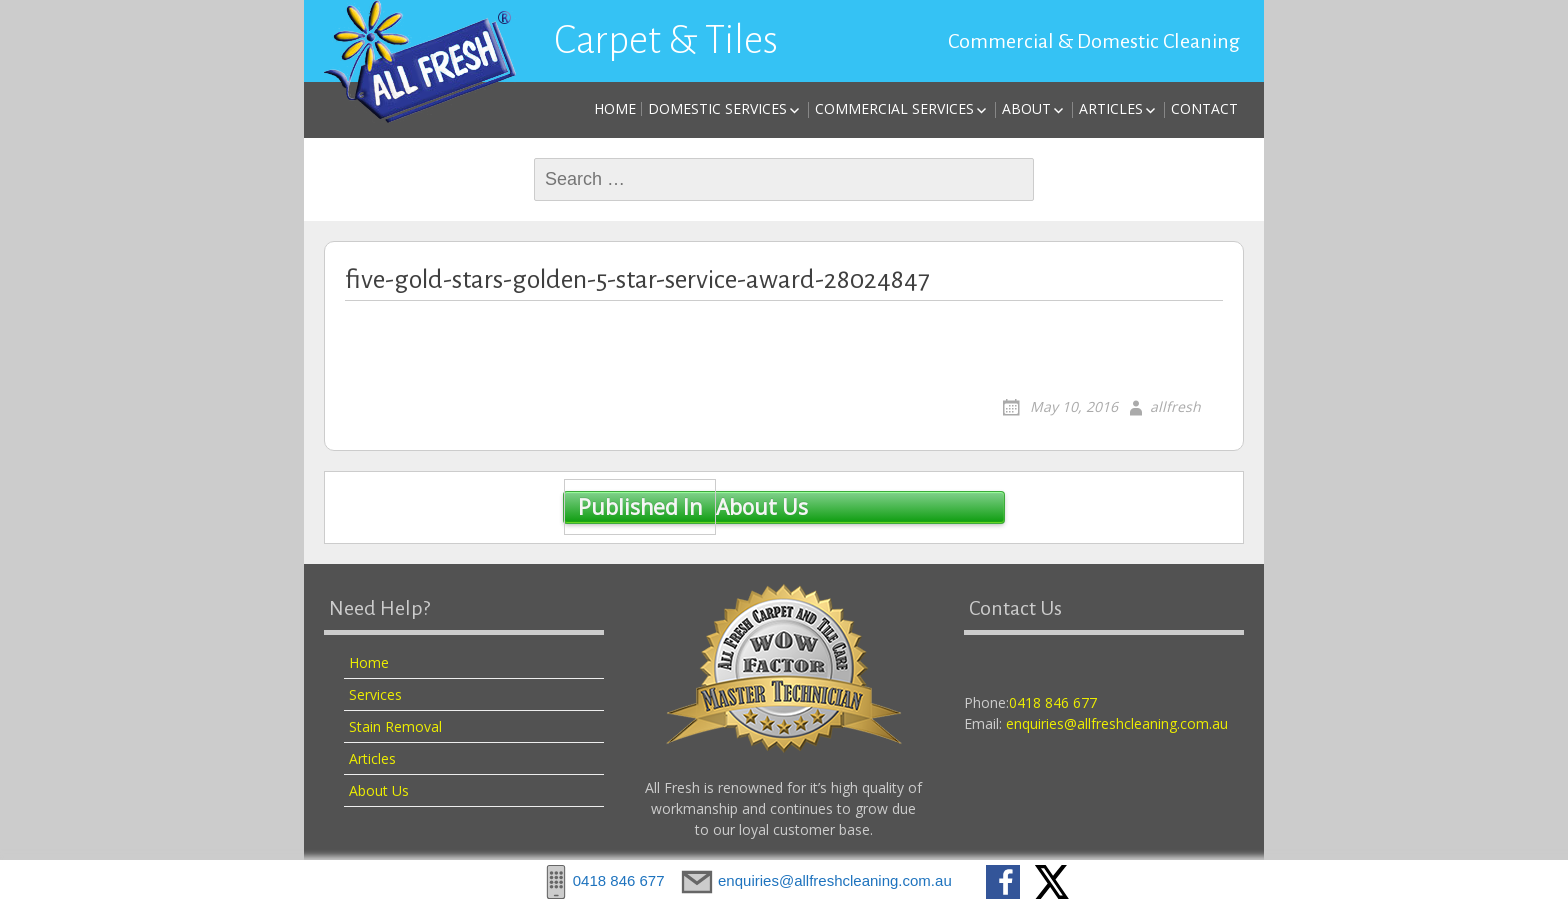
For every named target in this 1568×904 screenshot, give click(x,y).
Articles (1111, 108)
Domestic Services (717, 108)
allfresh (1175, 406)
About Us (686, 508)
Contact (1204, 108)
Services (375, 694)
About (1026, 108)
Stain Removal (395, 726)
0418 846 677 (1053, 702)
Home (615, 108)
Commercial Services (894, 108)
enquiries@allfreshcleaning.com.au (1117, 723)
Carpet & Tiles (666, 40)
